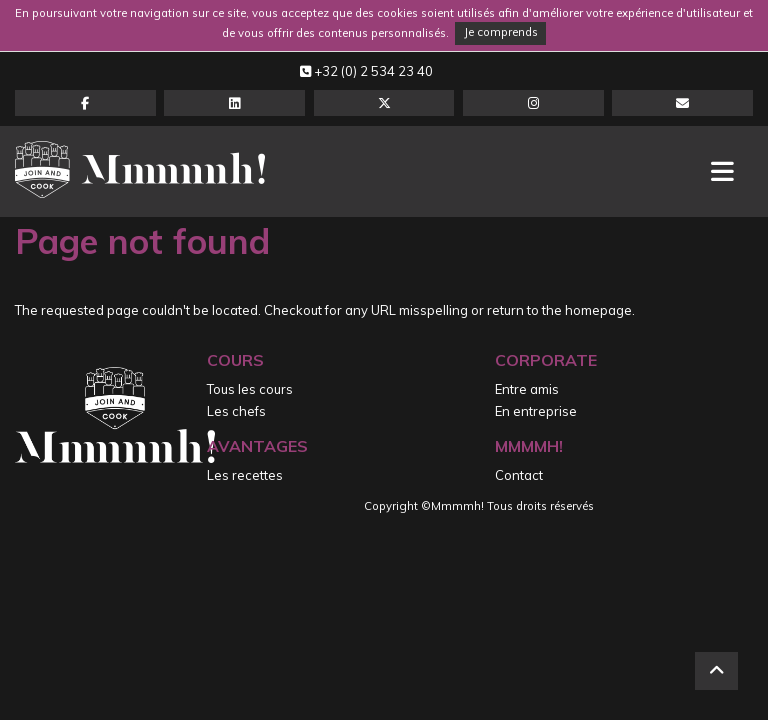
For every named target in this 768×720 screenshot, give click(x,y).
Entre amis (527, 389)
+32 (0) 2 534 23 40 (366, 71)
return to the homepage (559, 310)
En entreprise (536, 411)
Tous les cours (250, 389)
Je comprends (501, 32)
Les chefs (236, 411)
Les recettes (245, 475)
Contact (519, 475)
